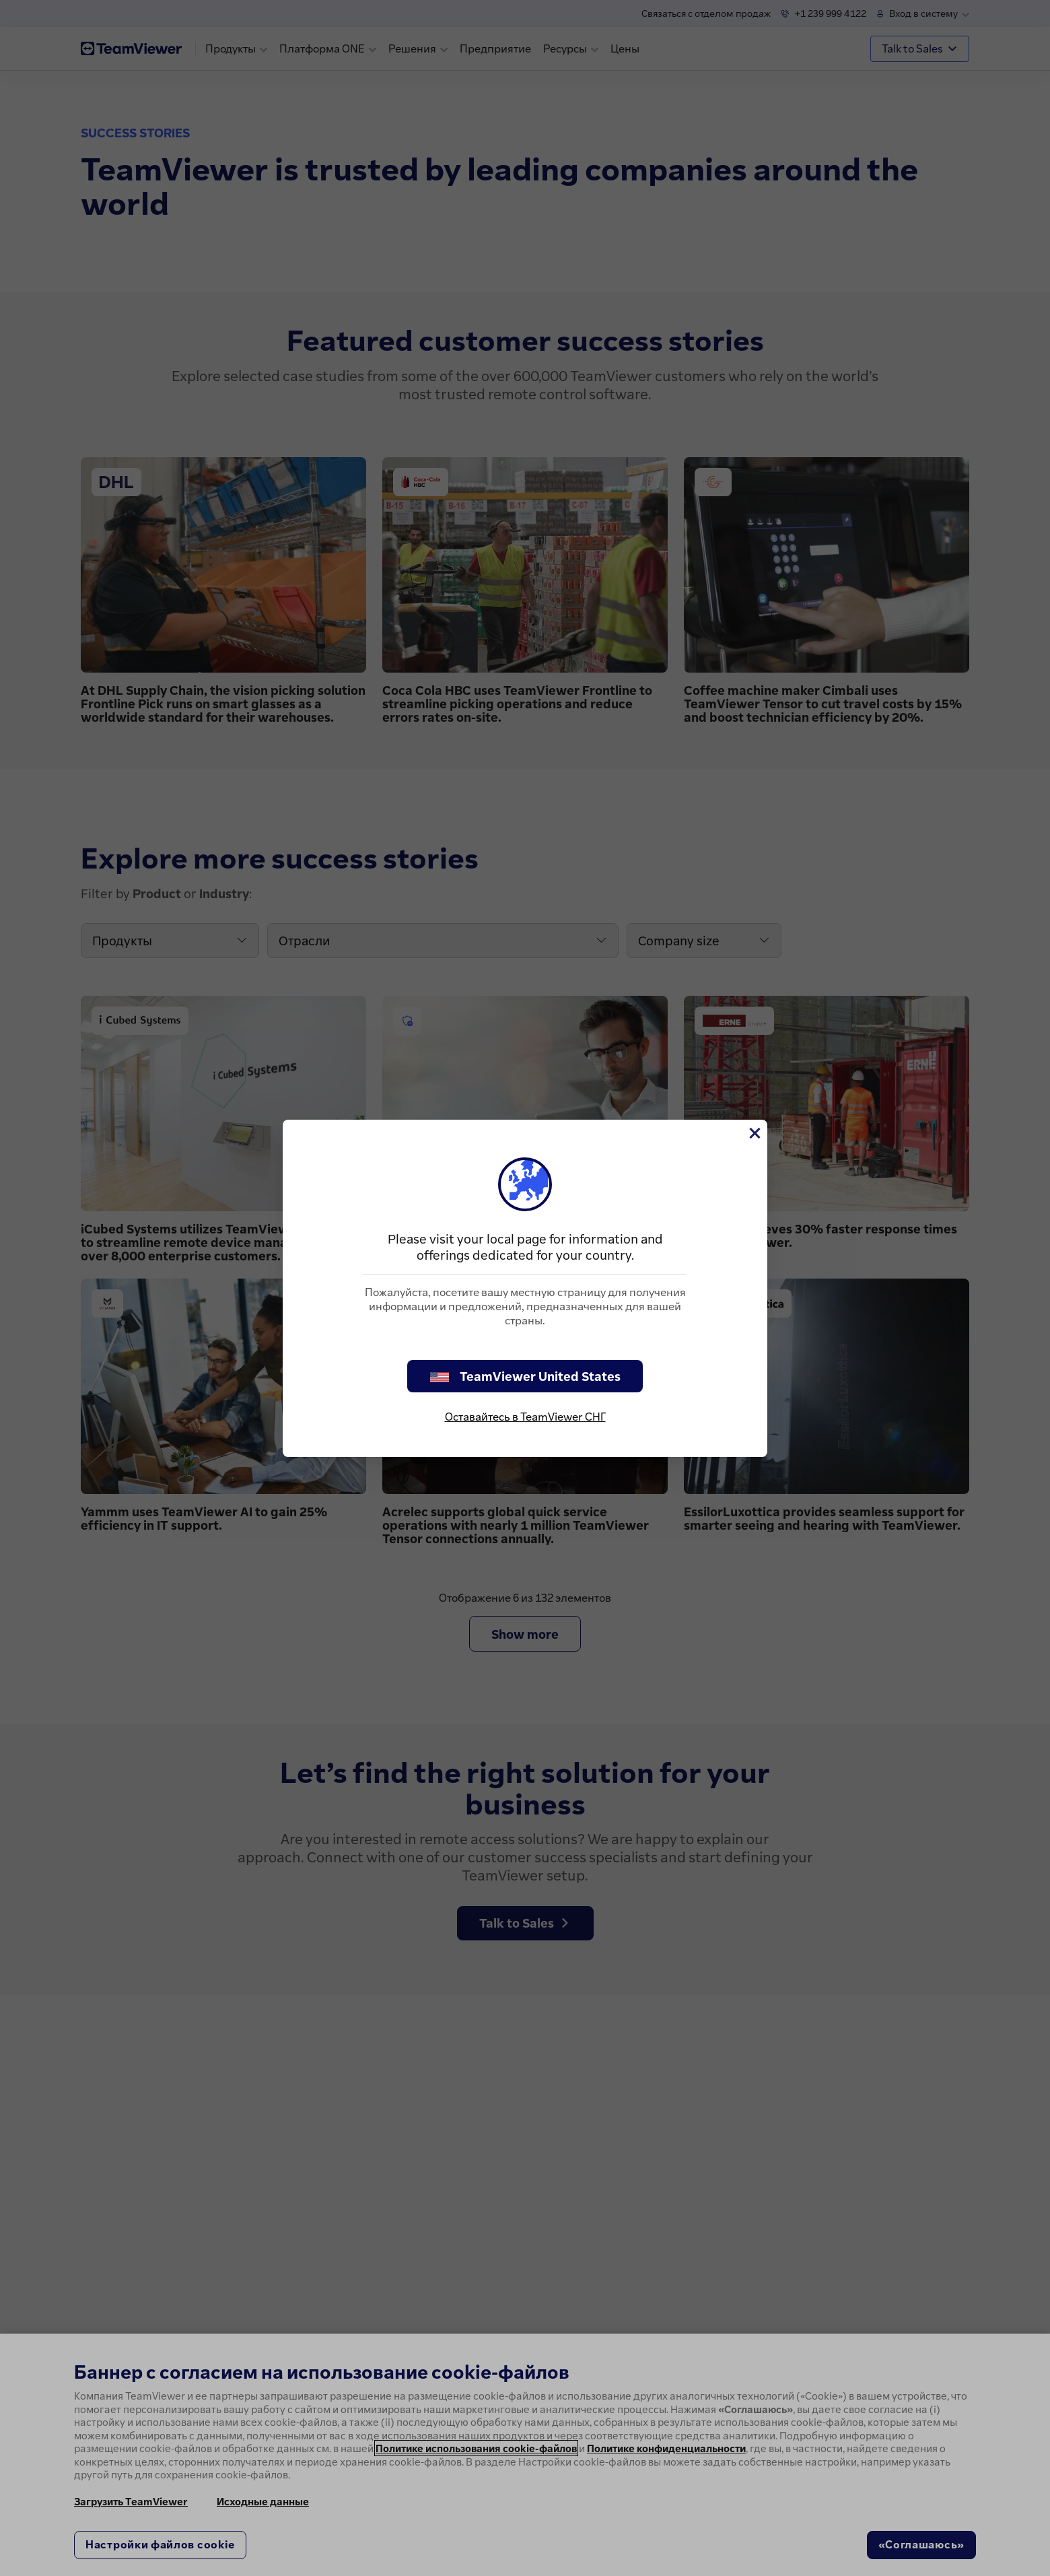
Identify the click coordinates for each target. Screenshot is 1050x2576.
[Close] (753, 1133)
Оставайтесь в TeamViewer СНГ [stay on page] (525, 1416)
